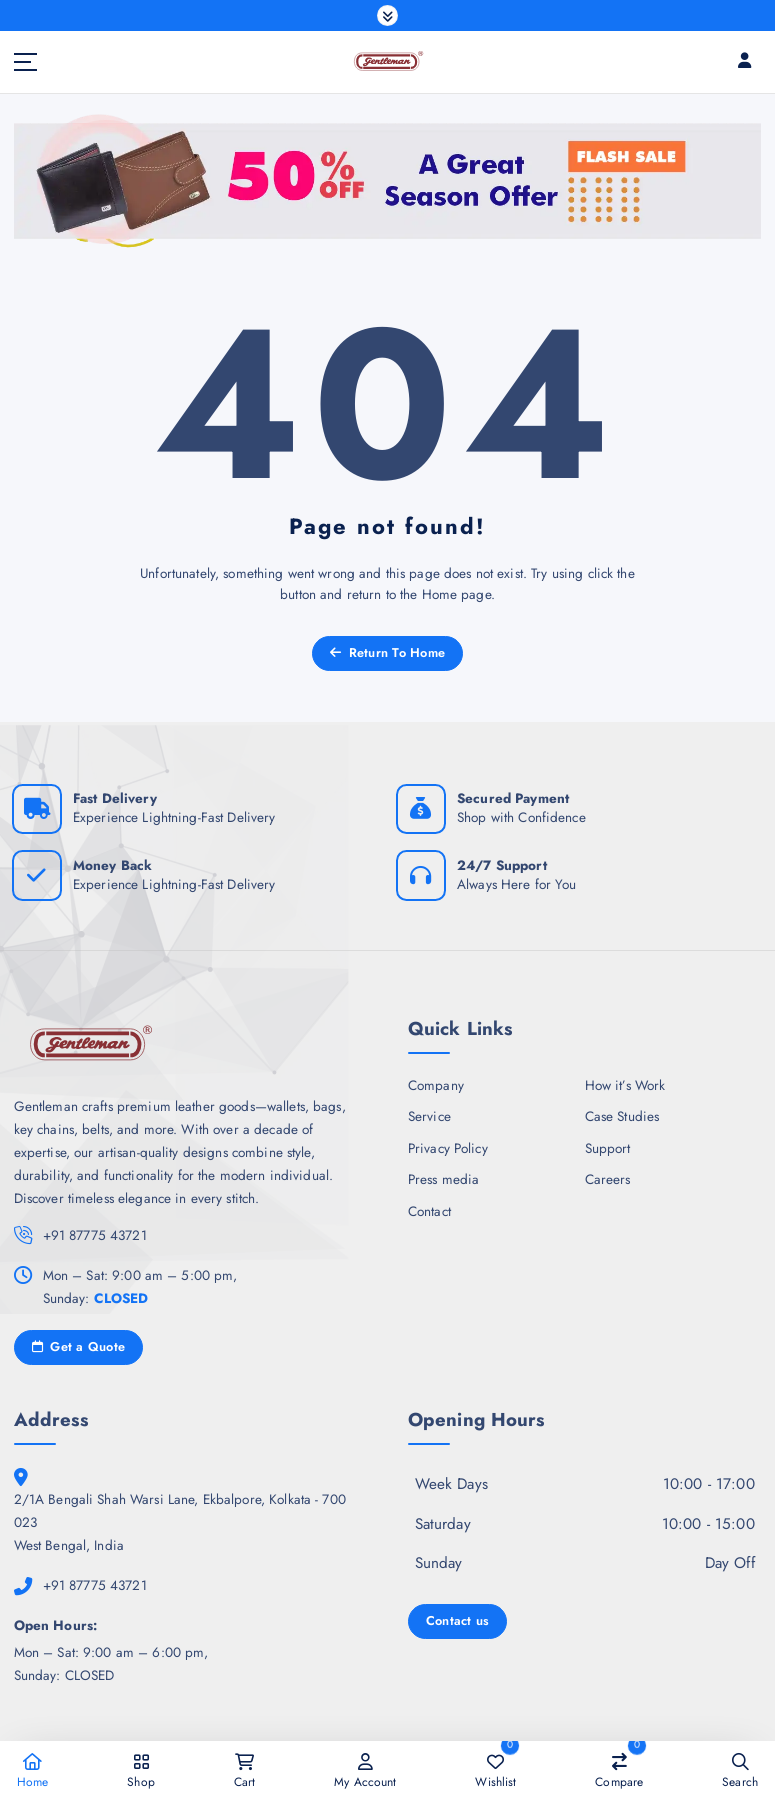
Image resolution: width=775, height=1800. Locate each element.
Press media (444, 1180)
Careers (608, 1180)
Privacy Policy (448, 1148)
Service (429, 1116)
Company (436, 1085)
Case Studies (622, 1116)
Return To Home (387, 652)
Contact (429, 1211)
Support (608, 1148)
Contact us (458, 1620)
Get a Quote (79, 1347)
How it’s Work (625, 1085)
